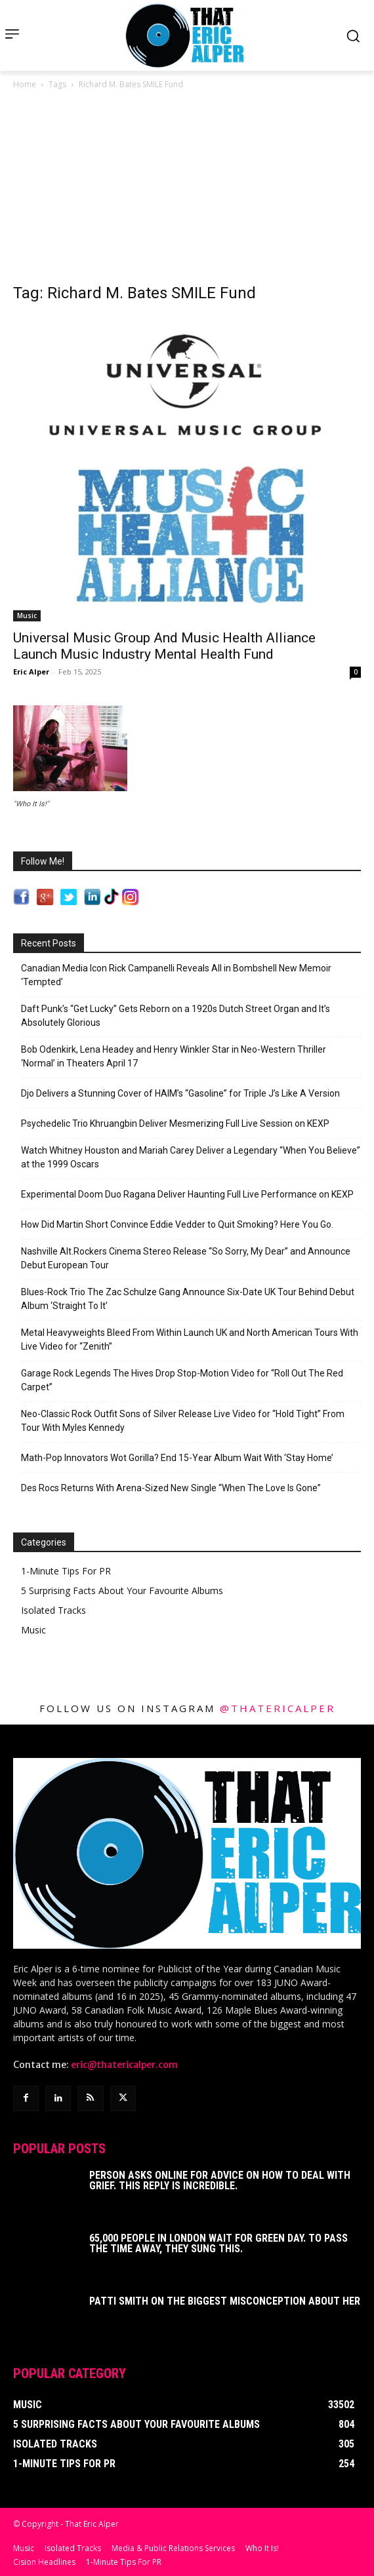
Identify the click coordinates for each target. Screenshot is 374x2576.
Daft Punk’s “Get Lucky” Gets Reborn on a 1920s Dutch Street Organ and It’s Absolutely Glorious (175, 1016)
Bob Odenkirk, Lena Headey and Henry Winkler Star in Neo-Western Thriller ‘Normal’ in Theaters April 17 (173, 1056)
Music (27, 615)
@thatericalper (277, 1708)
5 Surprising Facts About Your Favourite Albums (122, 1590)
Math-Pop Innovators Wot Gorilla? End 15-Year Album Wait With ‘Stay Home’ (177, 1458)
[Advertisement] (187, 190)
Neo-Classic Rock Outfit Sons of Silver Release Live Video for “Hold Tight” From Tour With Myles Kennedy (182, 1421)
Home (24, 84)
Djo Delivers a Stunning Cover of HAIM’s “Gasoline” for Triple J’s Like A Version (180, 1093)
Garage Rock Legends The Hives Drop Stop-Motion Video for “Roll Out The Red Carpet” (182, 1380)
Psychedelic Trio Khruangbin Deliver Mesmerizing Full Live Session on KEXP (175, 1123)
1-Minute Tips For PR (66, 1571)
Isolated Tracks (53, 1610)
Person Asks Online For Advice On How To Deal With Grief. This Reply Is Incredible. (219, 2180)
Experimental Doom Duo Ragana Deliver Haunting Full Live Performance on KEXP (187, 1194)
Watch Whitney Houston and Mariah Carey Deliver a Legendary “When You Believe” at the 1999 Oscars (190, 1157)
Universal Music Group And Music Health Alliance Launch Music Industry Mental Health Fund (164, 646)
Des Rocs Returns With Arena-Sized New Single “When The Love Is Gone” (171, 1488)
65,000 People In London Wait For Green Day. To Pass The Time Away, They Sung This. (218, 2243)
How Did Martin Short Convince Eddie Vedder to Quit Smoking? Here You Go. (177, 1224)
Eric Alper (31, 671)
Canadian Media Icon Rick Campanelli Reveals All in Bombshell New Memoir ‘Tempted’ (176, 975)
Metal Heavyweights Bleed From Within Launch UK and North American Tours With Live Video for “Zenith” (189, 1339)
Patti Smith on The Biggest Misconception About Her (224, 2301)
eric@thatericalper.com (124, 2065)
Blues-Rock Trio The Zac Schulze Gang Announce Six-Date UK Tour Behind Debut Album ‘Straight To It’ (187, 1299)
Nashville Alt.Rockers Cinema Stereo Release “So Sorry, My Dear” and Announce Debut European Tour (185, 1258)
